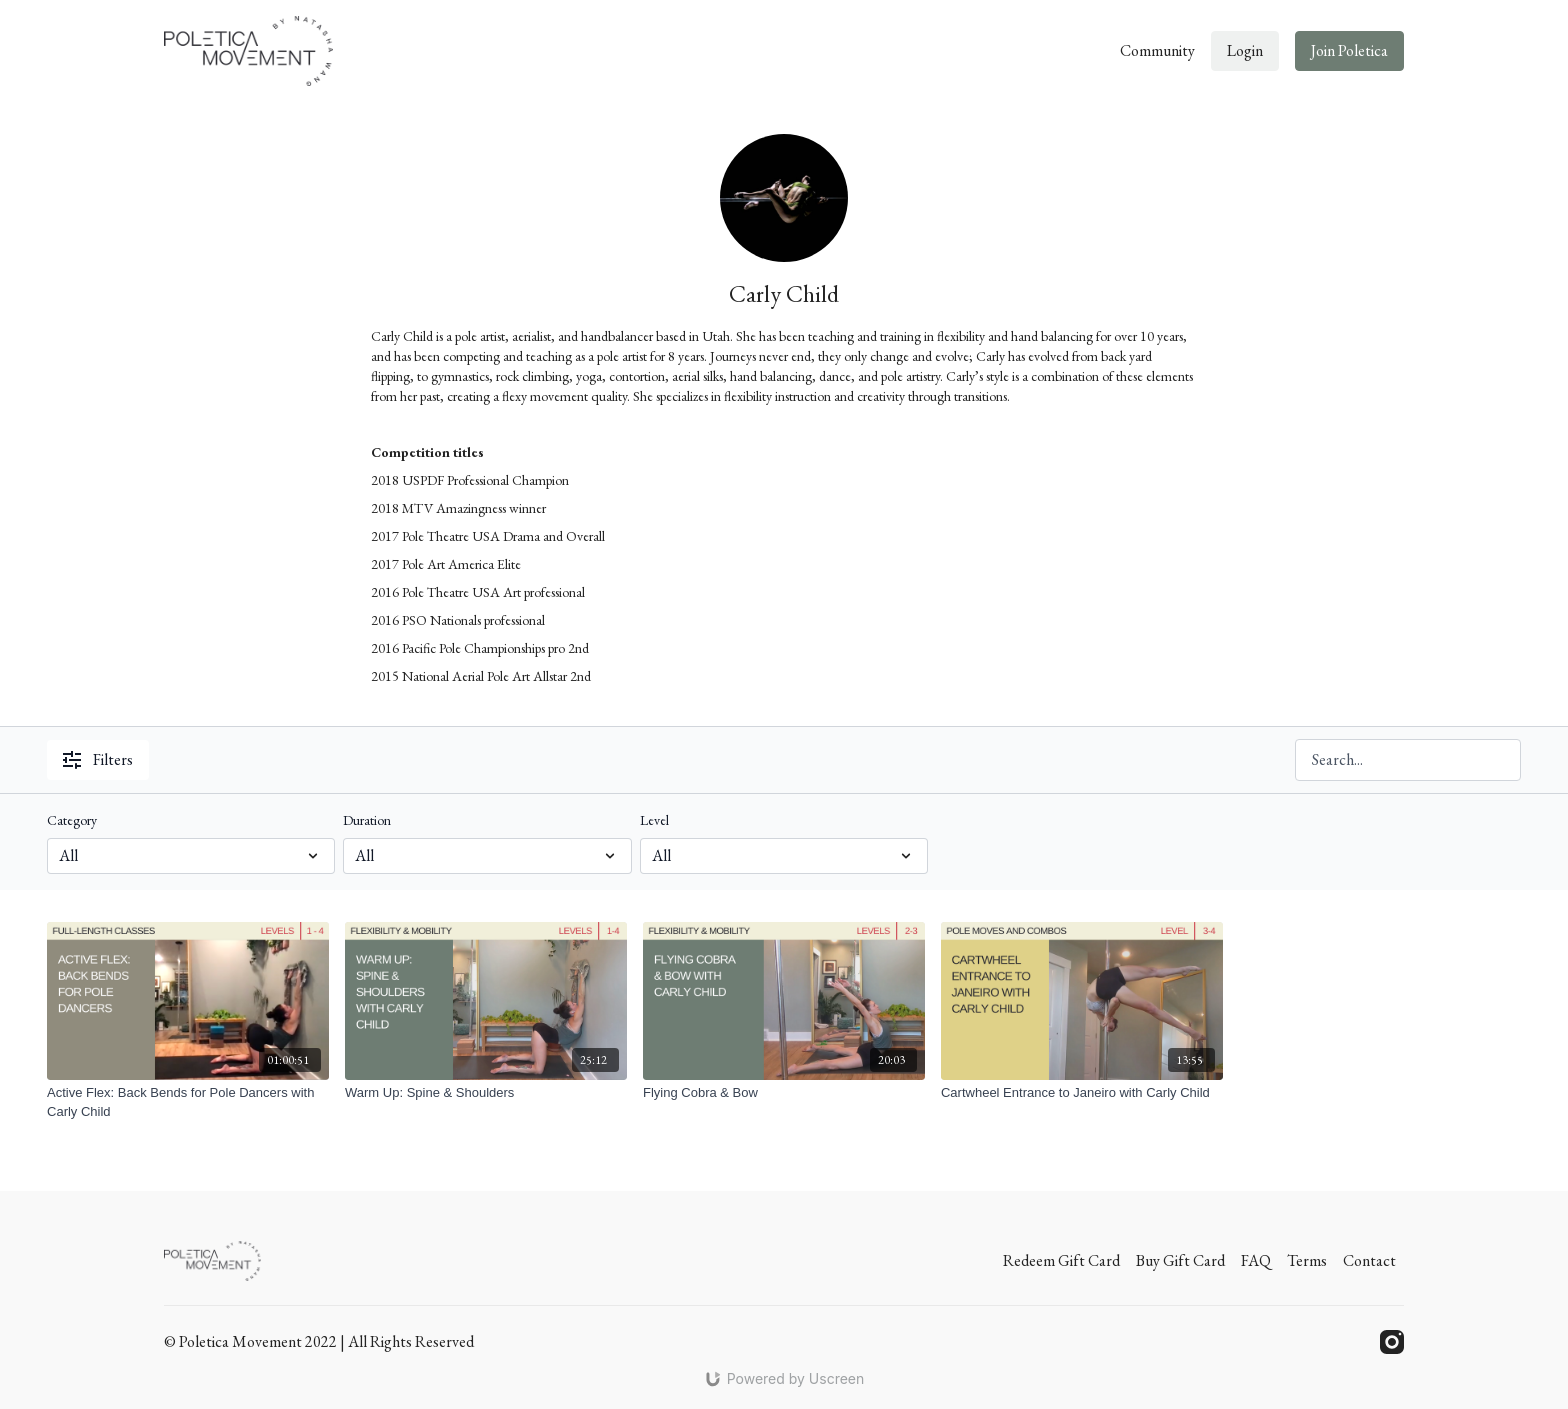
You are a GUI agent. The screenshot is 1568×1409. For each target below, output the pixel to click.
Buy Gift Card (1180, 1260)
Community (1157, 50)
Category (72, 820)
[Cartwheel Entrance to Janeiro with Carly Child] (1082, 1093)
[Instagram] (1392, 1342)
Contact (1369, 1260)
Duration (367, 820)
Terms (1307, 1260)
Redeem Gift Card (1061, 1260)
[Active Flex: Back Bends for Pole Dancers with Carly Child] (188, 1102)
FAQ (1256, 1260)
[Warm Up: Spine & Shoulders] (486, 1093)
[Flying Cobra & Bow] (784, 1093)
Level (654, 820)
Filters (98, 759)
